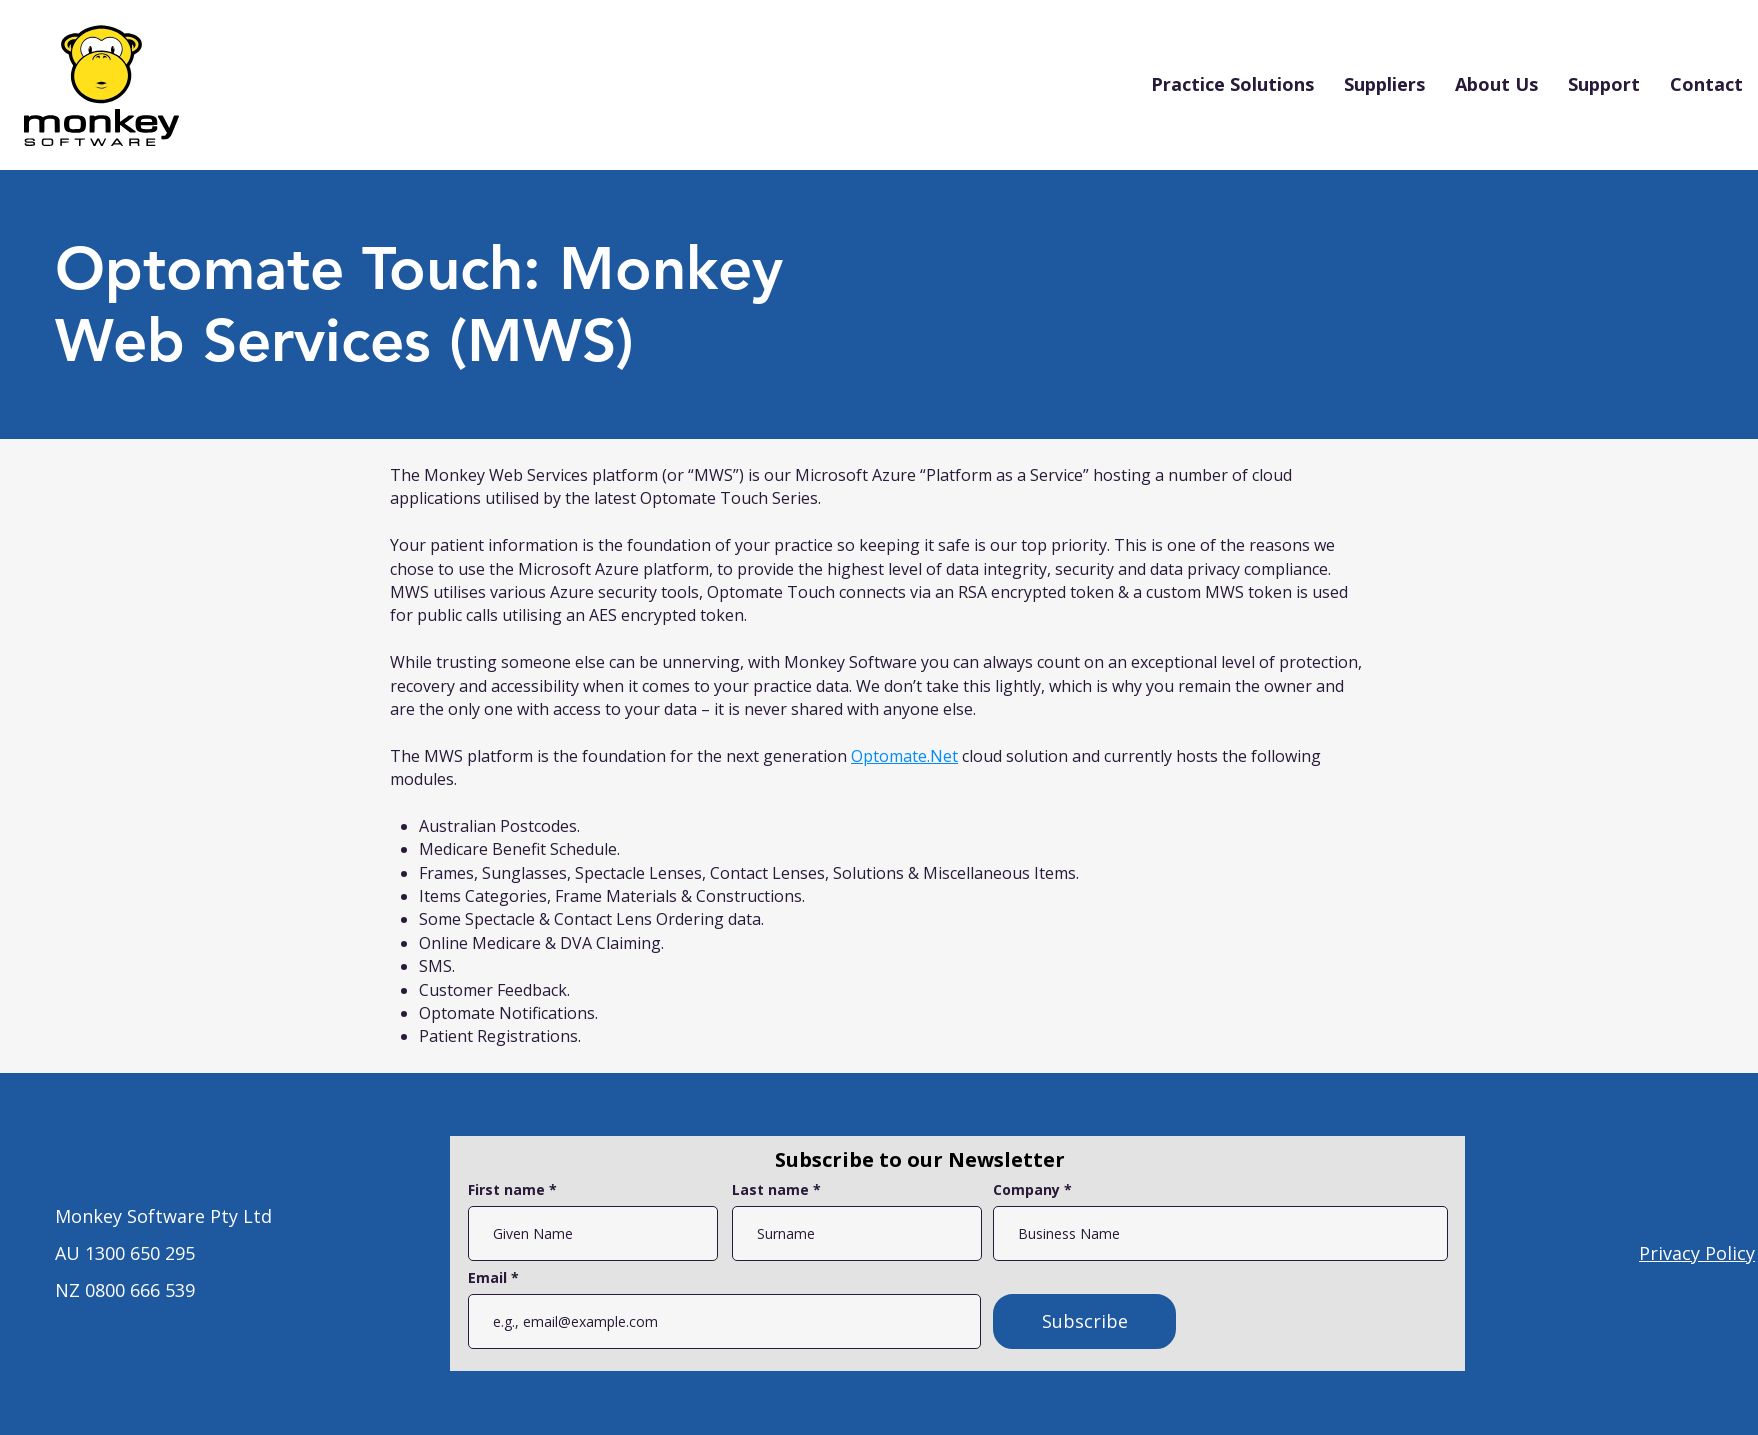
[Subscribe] (1084, 1321)
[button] (1232, 84)
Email (489, 1278)
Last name (770, 1190)
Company (1026, 1190)
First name (506, 1190)
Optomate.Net (904, 756)
